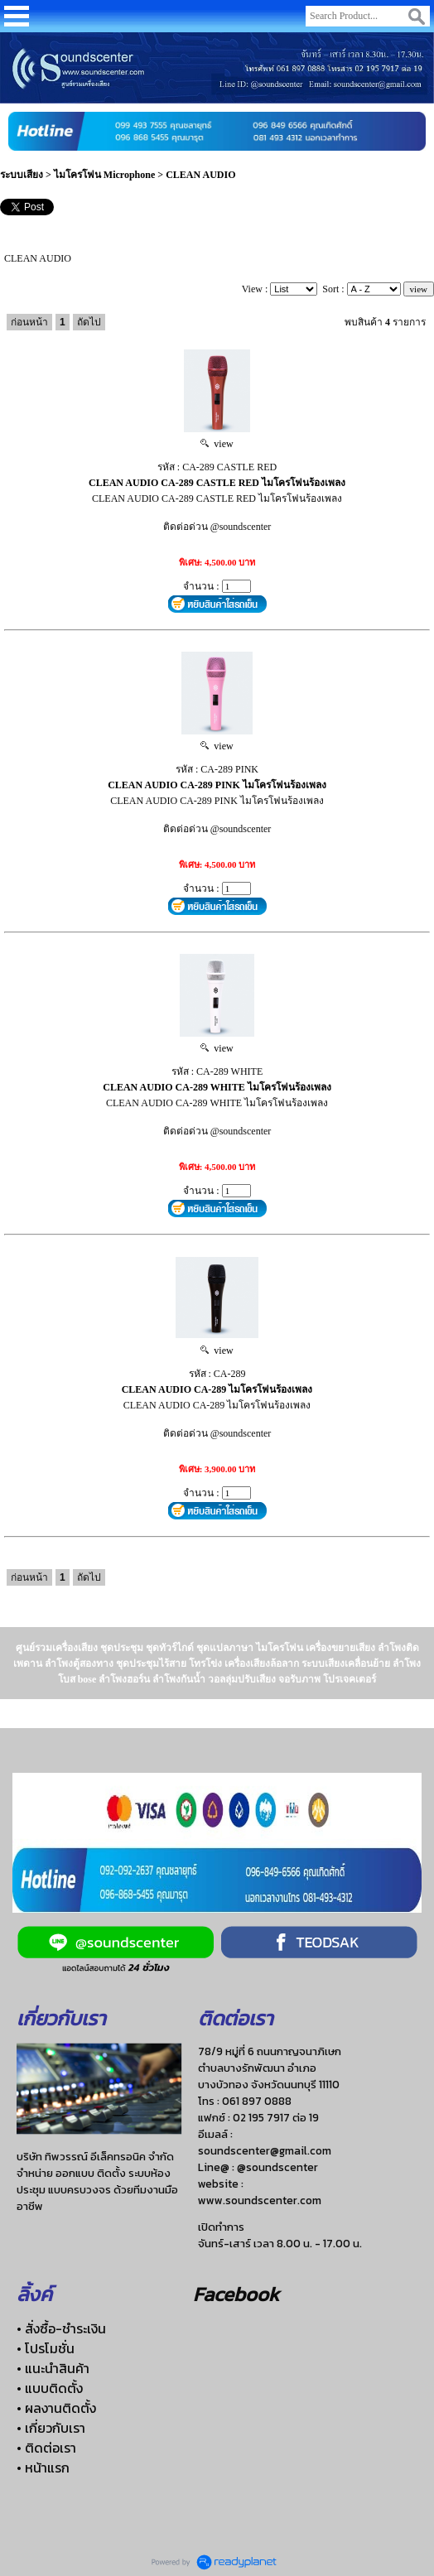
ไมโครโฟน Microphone (104, 175)
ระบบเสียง (21, 175)
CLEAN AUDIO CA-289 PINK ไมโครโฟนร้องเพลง (217, 785)
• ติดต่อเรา (46, 2448)
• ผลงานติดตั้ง (56, 2408)
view (216, 444)
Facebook (236, 2294)
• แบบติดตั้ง (50, 2388)
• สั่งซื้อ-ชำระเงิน (61, 2328)
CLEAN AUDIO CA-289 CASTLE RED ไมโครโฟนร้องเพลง (217, 483)
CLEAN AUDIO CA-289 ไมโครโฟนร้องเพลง (217, 1389)
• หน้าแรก (43, 2467)
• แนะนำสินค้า (53, 2368)
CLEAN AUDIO (200, 175)
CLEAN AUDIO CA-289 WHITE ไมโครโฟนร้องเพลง (216, 1087)
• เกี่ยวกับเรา (51, 2428)
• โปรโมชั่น (46, 2348)
